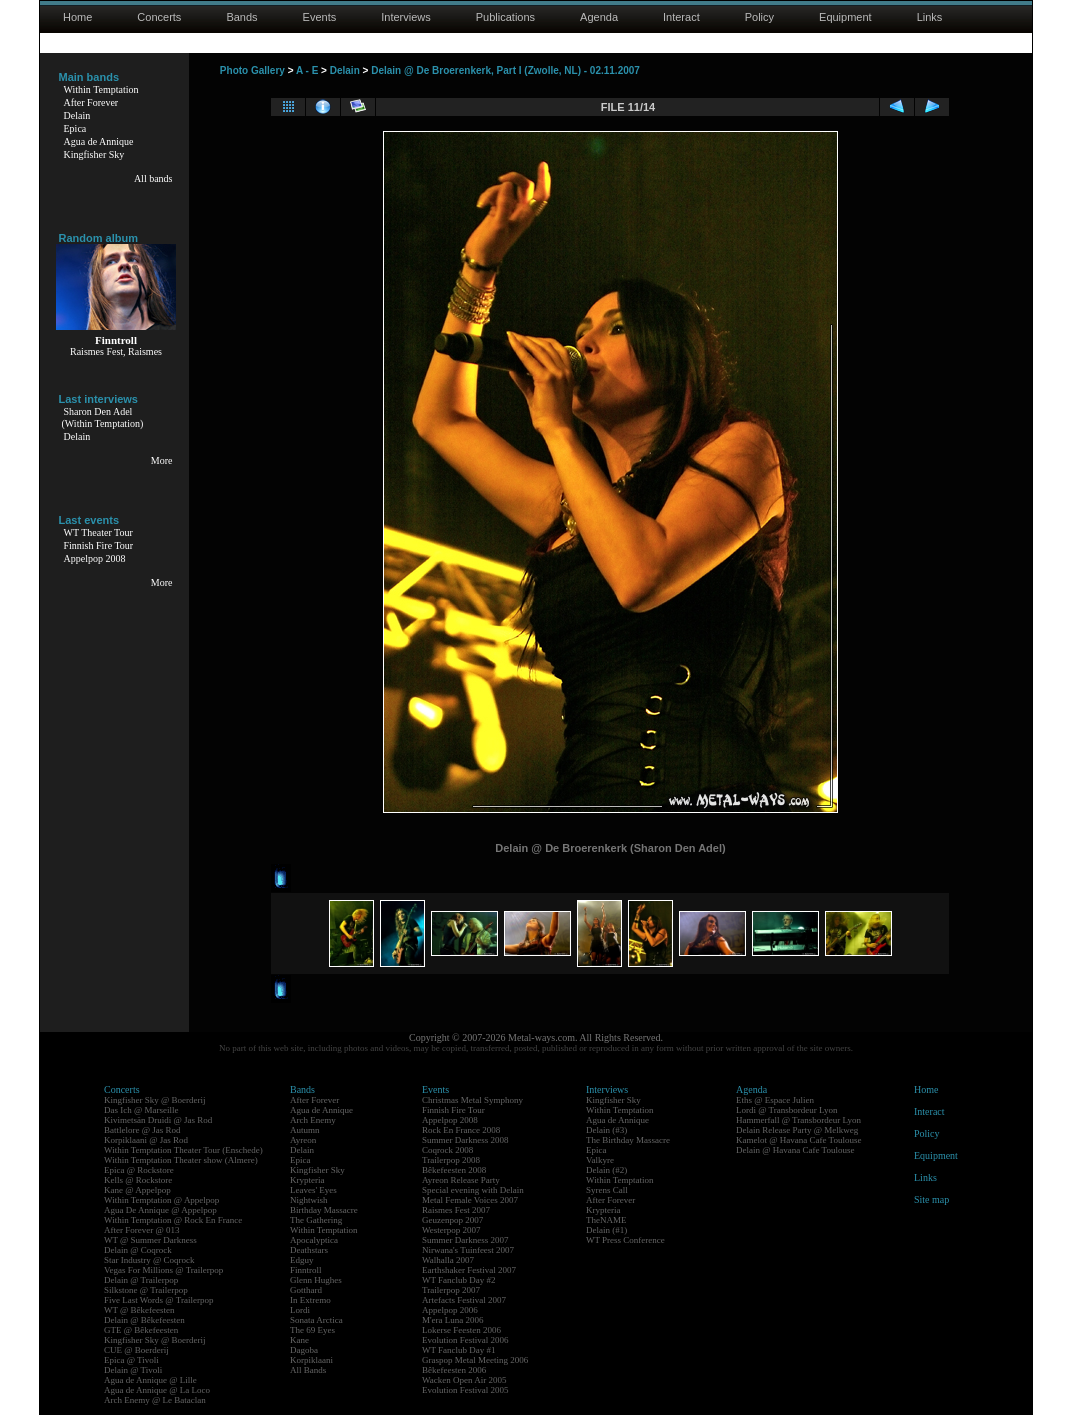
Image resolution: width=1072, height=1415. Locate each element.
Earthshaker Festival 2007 (469, 1270)
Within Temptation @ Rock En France (173, 1220)
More (162, 460)
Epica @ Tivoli (131, 1360)
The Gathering (316, 1220)
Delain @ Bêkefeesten (144, 1320)
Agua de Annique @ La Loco (157, 1390)
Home (77, 17)
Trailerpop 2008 (451, 1160)
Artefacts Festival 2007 (464, 1300)
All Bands (308, 1370)
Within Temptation (101, 89)
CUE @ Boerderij (136, 1350)
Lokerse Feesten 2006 (461, 1330)
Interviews (406, 17)
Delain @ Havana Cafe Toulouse (795, 1150)
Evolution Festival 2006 (465, 1340)
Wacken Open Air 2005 (464, 1380)
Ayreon (303, 1140)
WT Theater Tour (98, 532)
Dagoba (304, 1350)
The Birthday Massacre (628, 1140)
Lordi (300, 1310)
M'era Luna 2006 (453, 1320)
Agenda (599, 17)
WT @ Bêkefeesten (139, 1310)
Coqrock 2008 (447, 1150)
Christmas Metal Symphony (472, 1100)
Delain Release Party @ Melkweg (797, 1130)
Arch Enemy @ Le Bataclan (155, 1400)
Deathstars (309, 1250)
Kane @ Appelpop (137, 1190)
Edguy (302, 1260)
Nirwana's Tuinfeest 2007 (468, 1250)
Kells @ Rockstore (138, 1180)
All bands (153, 178)
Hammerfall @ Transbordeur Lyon (798, 1120)
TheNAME (606, 1220)
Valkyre (600, 1160)
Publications (505, 17)
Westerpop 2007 (451, 1230)
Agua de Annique (99, 141)
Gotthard (306, 1290)
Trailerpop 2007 (451, 1290)
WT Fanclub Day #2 (459, 1280)
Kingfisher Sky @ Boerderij (155, 1100)
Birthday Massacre (324, 1210)
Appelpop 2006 (450, 1310)
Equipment (845, 17)
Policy (759, 17)
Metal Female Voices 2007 (470, 1200)
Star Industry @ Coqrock (149, 1260)
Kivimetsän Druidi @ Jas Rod (158, 1120)
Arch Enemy (313, 1120)
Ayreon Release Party (461, 1180)
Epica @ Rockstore (139, 1170)
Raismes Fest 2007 (456, 1210)
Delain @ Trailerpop (141, 1280)
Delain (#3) (606, 1130)
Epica (75, 128)
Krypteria (307, 1180)
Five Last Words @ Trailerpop (158, 1300)
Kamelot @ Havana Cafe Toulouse (798, 1140)
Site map (931, 1199)
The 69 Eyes (312, 1330)
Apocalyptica (314, 1240)
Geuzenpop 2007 (452, 1220)
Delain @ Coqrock (138, 1250)
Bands (241, 17)
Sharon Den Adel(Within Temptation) (103, 417)
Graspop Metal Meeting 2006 (475, 1360)
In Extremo (310, 1300)
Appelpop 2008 (95, 558)
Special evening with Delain (473, 1190)
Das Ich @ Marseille (141, 1110)
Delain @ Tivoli (133, 1370)
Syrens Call (607, 1190)
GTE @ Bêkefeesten (141, 1330)
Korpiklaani (311, 1360)
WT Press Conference (625, 1240)
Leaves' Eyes (313, 1190)
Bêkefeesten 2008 (454, 1170)
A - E (307, 70)
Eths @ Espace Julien (775, 1100)
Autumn (305, 1130)
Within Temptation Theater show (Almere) (181, 1160)
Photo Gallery (252, 70)
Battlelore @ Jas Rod (142, 1130)
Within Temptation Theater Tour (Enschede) (183, 1150)
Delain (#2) (606, 1170)
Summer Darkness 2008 (465, 1140)
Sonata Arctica (316, 1320)
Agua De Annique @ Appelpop (160, 1210)
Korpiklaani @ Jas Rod (146, 1140)
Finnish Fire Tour (99, 545)
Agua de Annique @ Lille (150, 1380)
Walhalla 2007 (448, 1260)
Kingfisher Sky (94, 154)
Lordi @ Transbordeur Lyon (787, 1110)
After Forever (91, 102)
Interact (681, 17)
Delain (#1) (606, 1230)
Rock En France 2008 (461, 1130)
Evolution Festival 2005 (465, 1390)
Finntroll (306, 1270)
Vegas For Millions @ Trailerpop (163, 1270)
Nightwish (309, 1200)
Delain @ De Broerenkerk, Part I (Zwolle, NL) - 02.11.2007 (505, 70)
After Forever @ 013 (142, 1230)
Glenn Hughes (316, 1280)
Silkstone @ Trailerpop (146, 1290)
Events (320, 17)
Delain (77, 115)
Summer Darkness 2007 (465, 1240)
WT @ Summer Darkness (150, 1240)
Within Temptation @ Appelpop (161, 1200)
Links (930, 17)
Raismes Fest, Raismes (116, 351)
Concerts (159, 17)
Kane (299, 1340)
